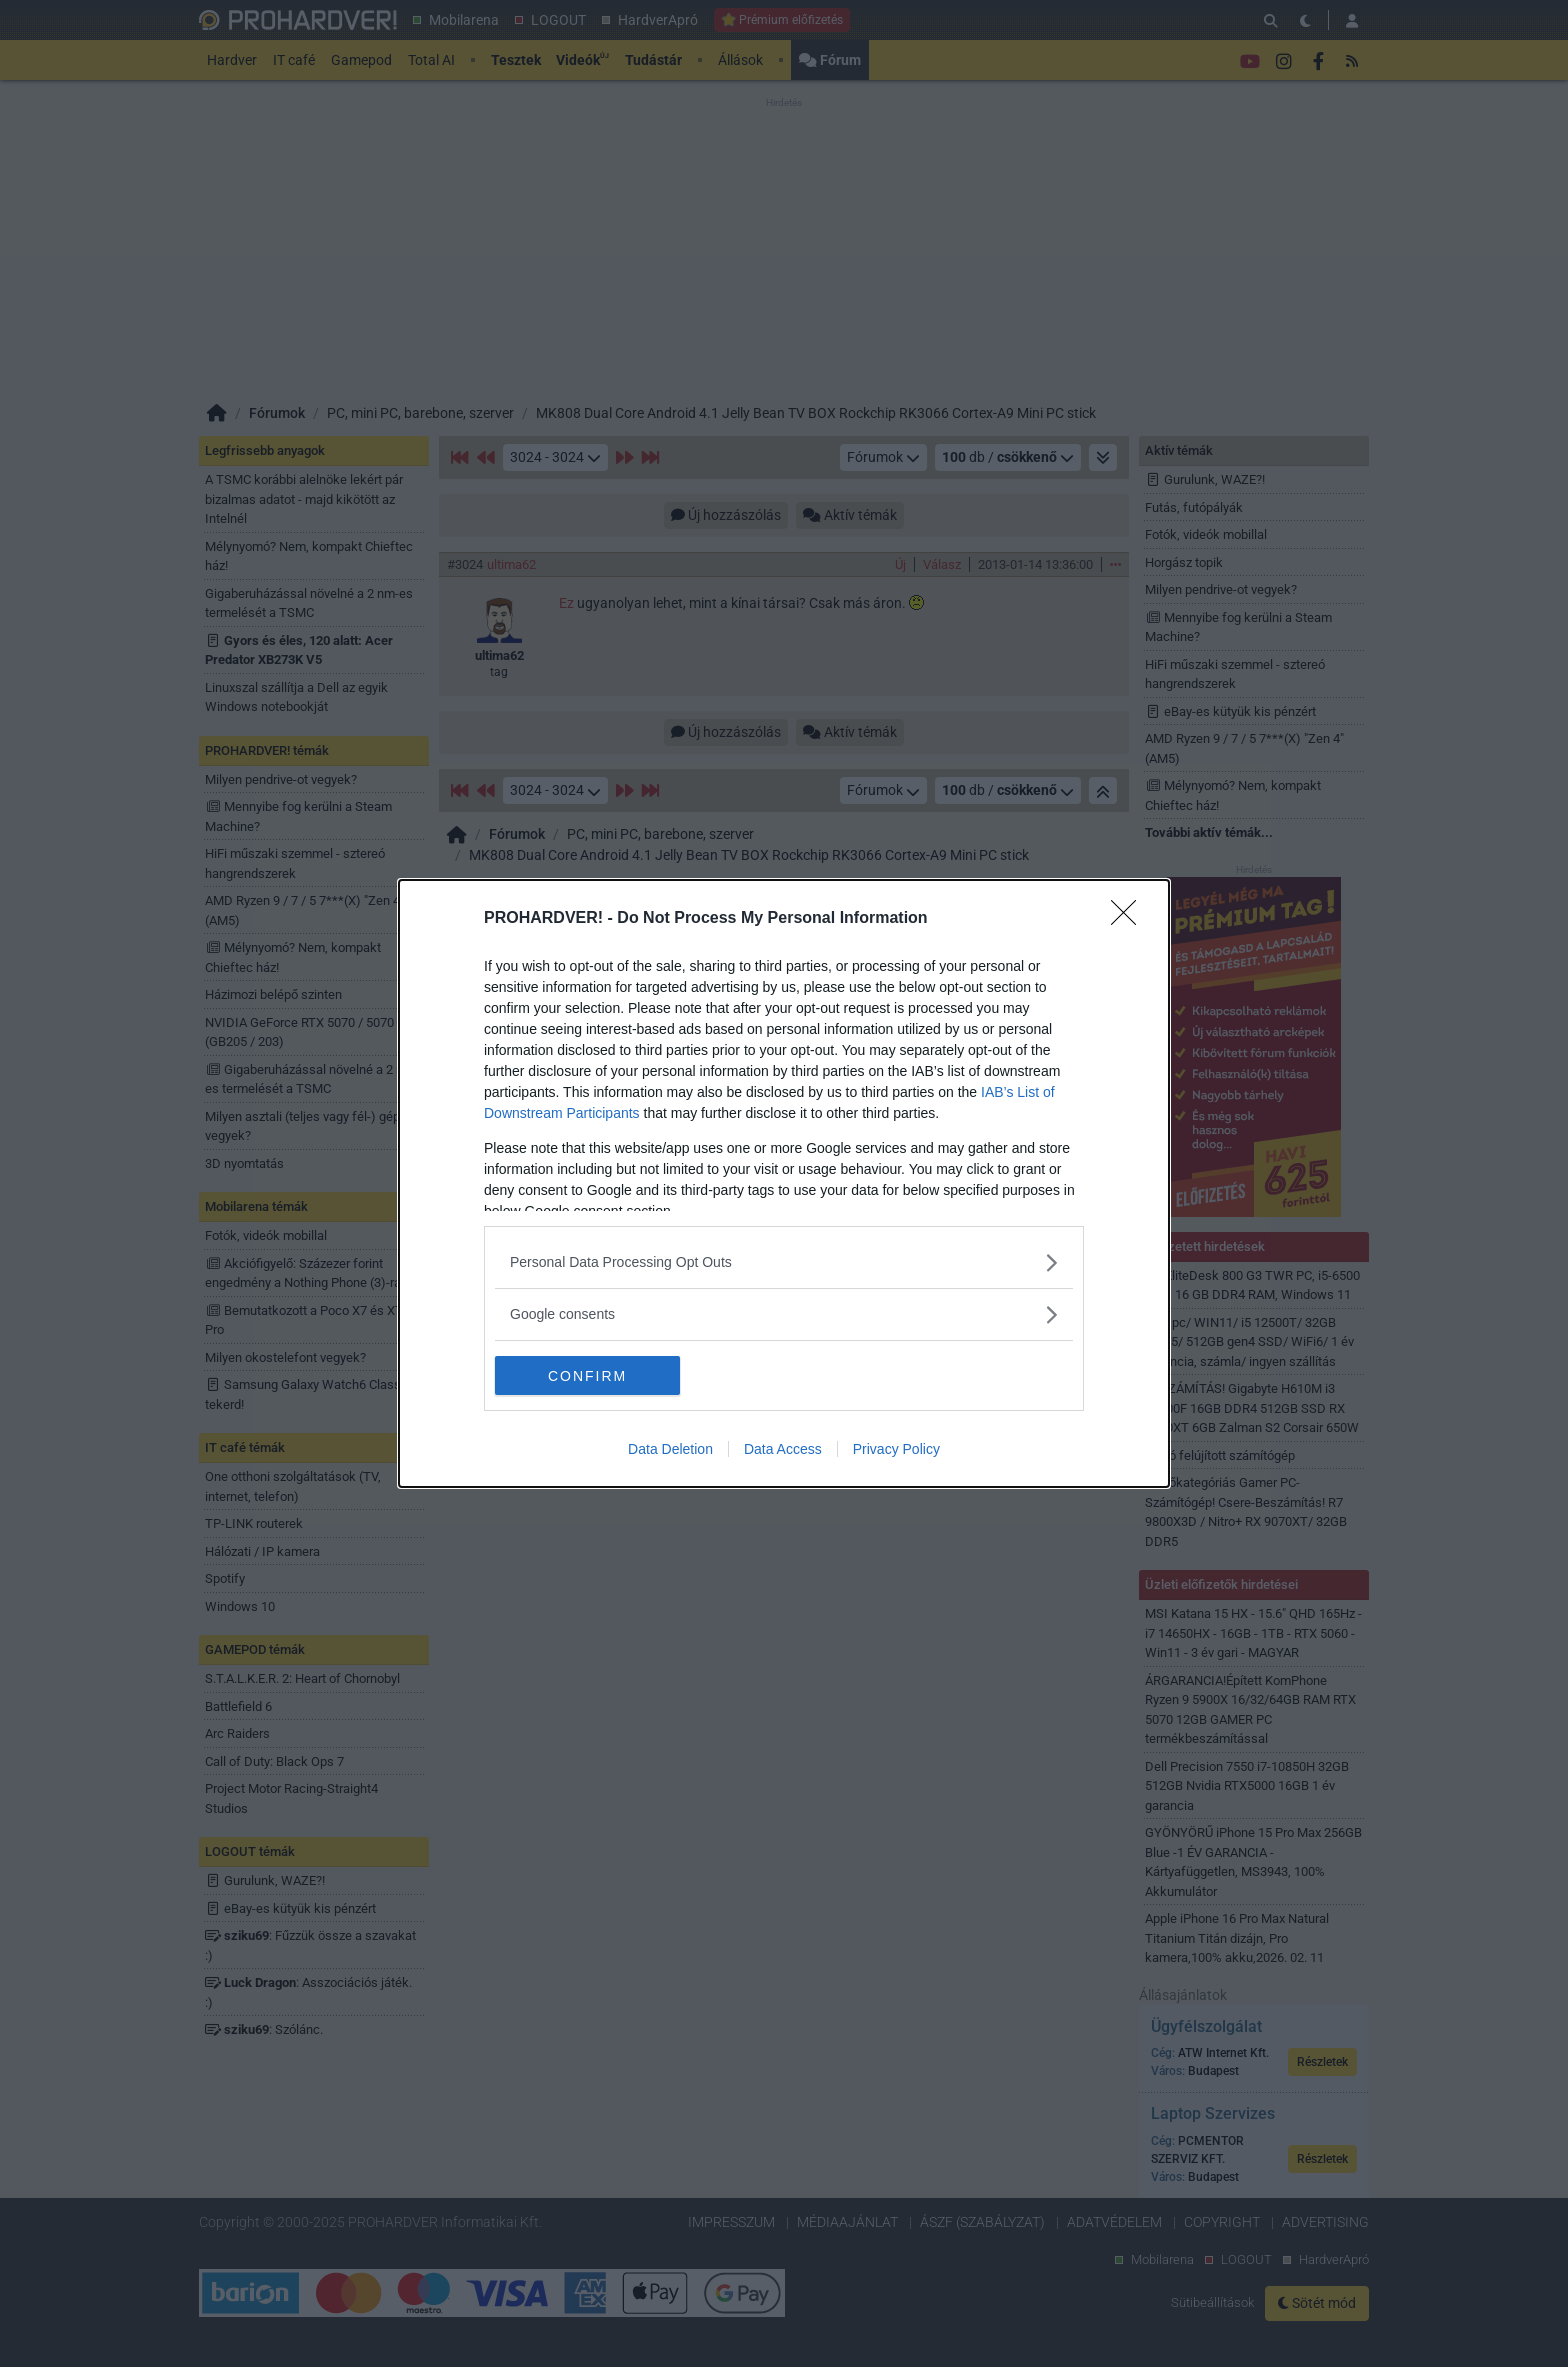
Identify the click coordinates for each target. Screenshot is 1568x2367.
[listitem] (784, 1262)
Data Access (783, 1450)
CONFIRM (589, 1376)
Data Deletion (670, 1450)
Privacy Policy (896, 1450)
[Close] (1130, 919)
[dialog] (784, 1184)
